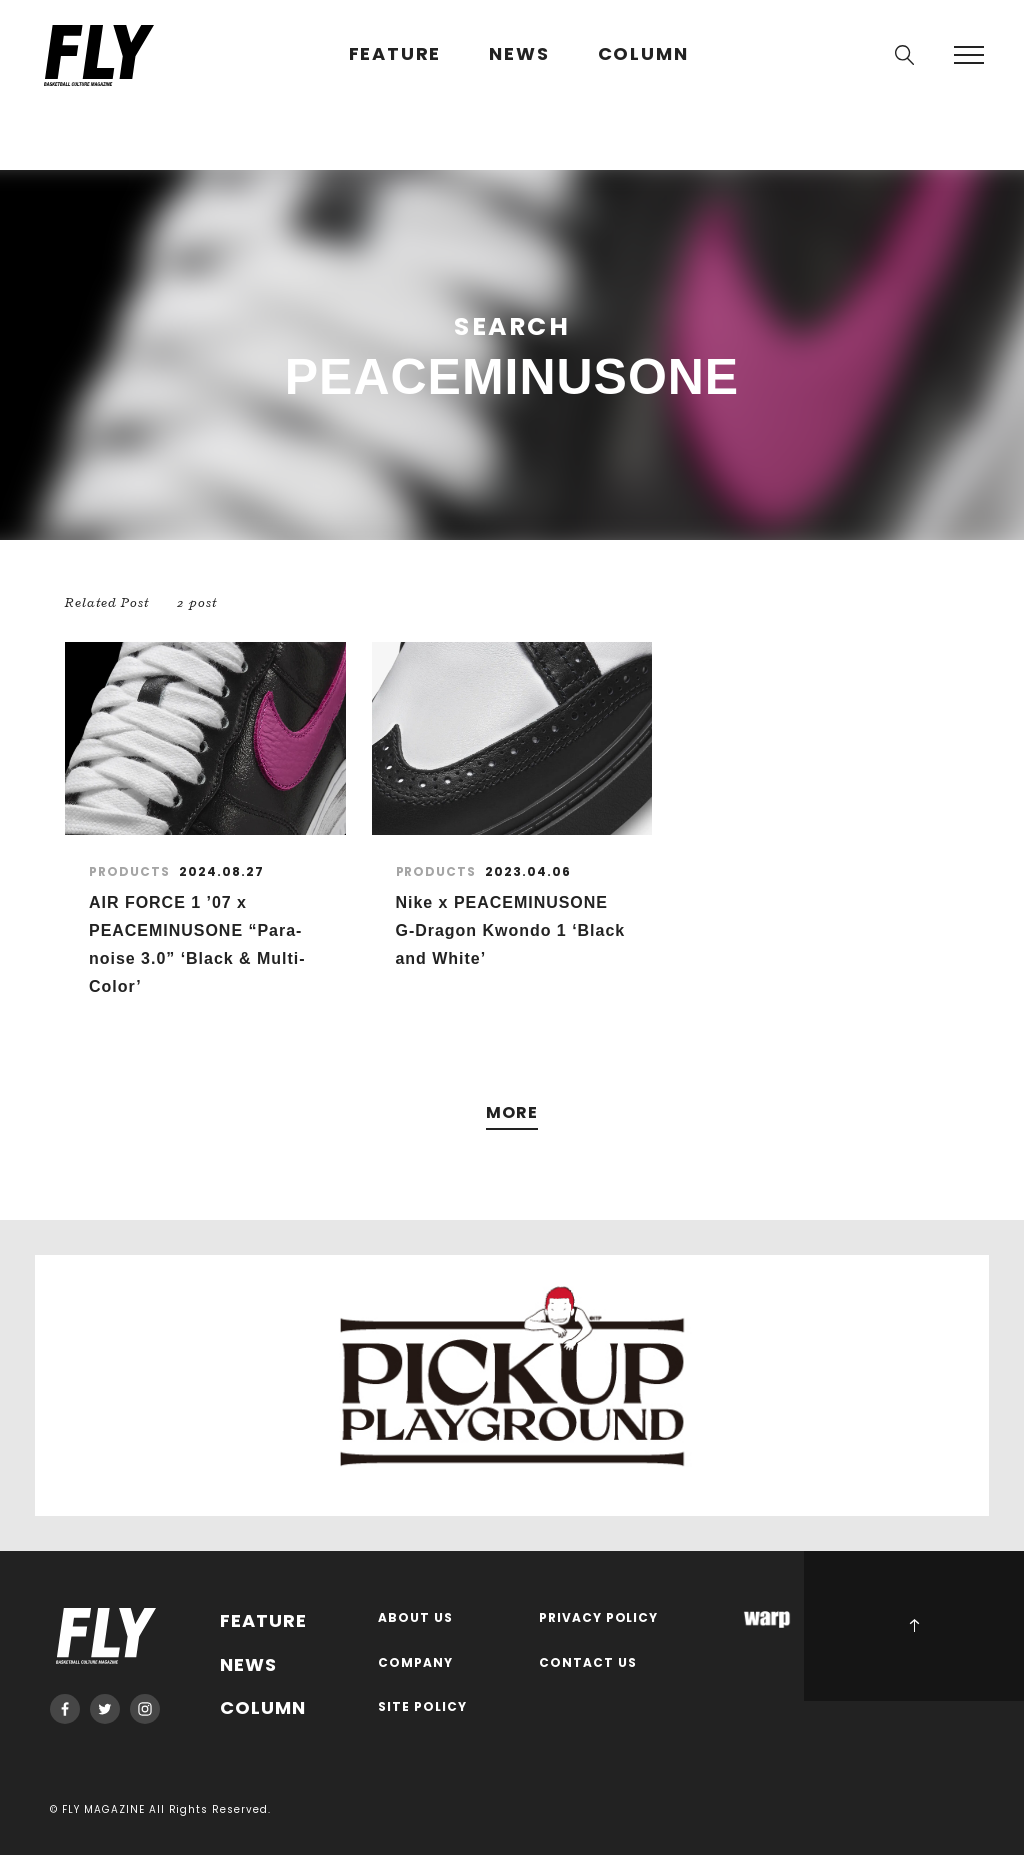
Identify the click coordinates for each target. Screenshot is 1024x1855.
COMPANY (415, 1663)
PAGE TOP (914, 1626)
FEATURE (395, 54)
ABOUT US (415, 1618)
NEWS (519, 54)
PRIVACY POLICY (599, 1618)
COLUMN (643, 54)
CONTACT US (588, 1663)
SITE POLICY (422, 1707)
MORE (512, 1113)
